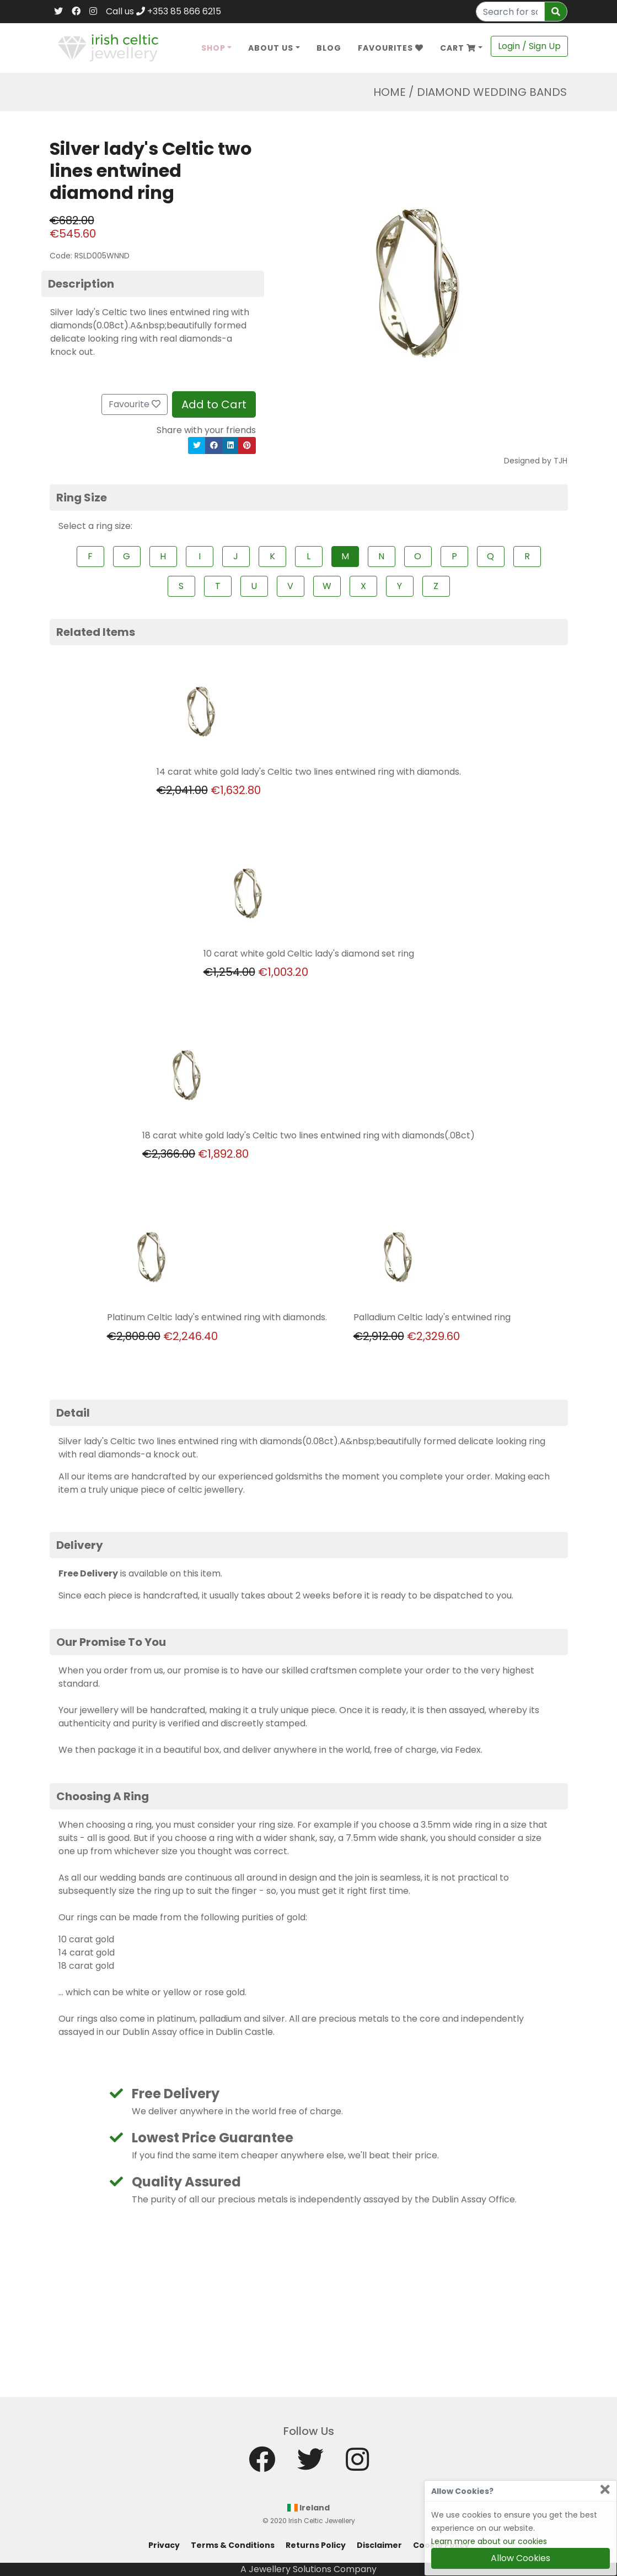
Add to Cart (213, 404)
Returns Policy (316, 2545)
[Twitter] (58, 11)
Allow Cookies (520, 2558)
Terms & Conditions (233, 2545)
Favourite (134, 404)
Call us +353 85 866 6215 (163, 11)
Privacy (164, 2545)
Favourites (390, 47)
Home (389, 92)
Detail (73, 1413)
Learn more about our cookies (489, 2541)
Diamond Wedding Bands (492, 92)
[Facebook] (76, 11)
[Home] (108, 47)
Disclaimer (379, 2545)
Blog (328, 47)
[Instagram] (93, 11)
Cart (458, 47)
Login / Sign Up (529, 46)
